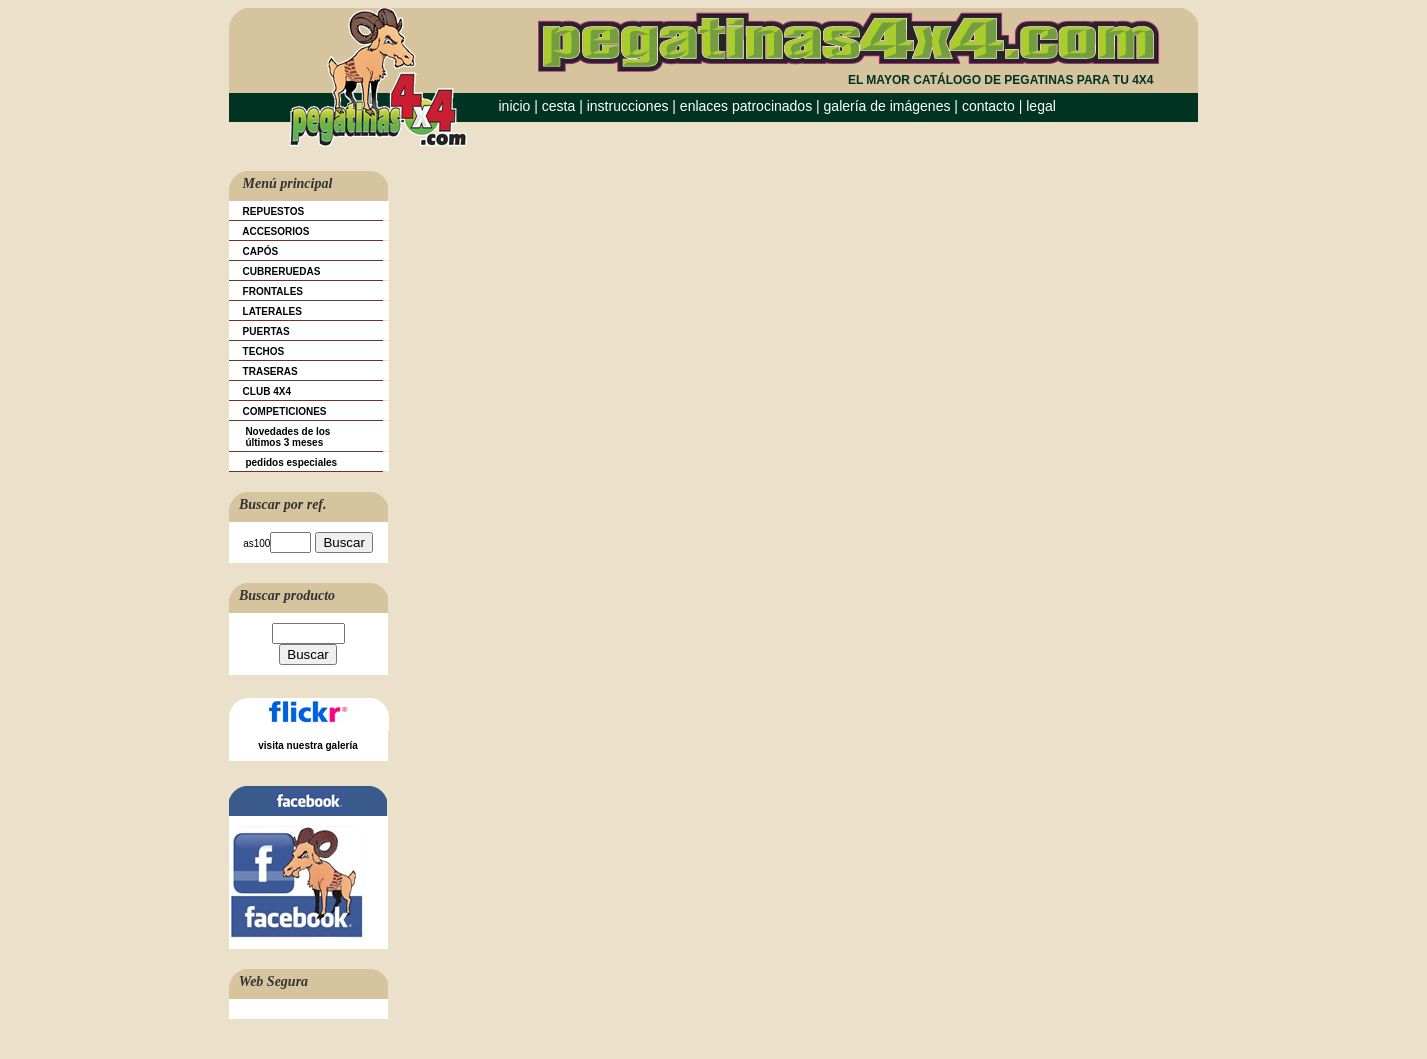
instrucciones (628, 106)
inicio (515, 106)
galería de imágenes (887, 106)
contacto (988, 106)
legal (1041, 106)
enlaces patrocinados (746, 106)
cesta (560, 106)
